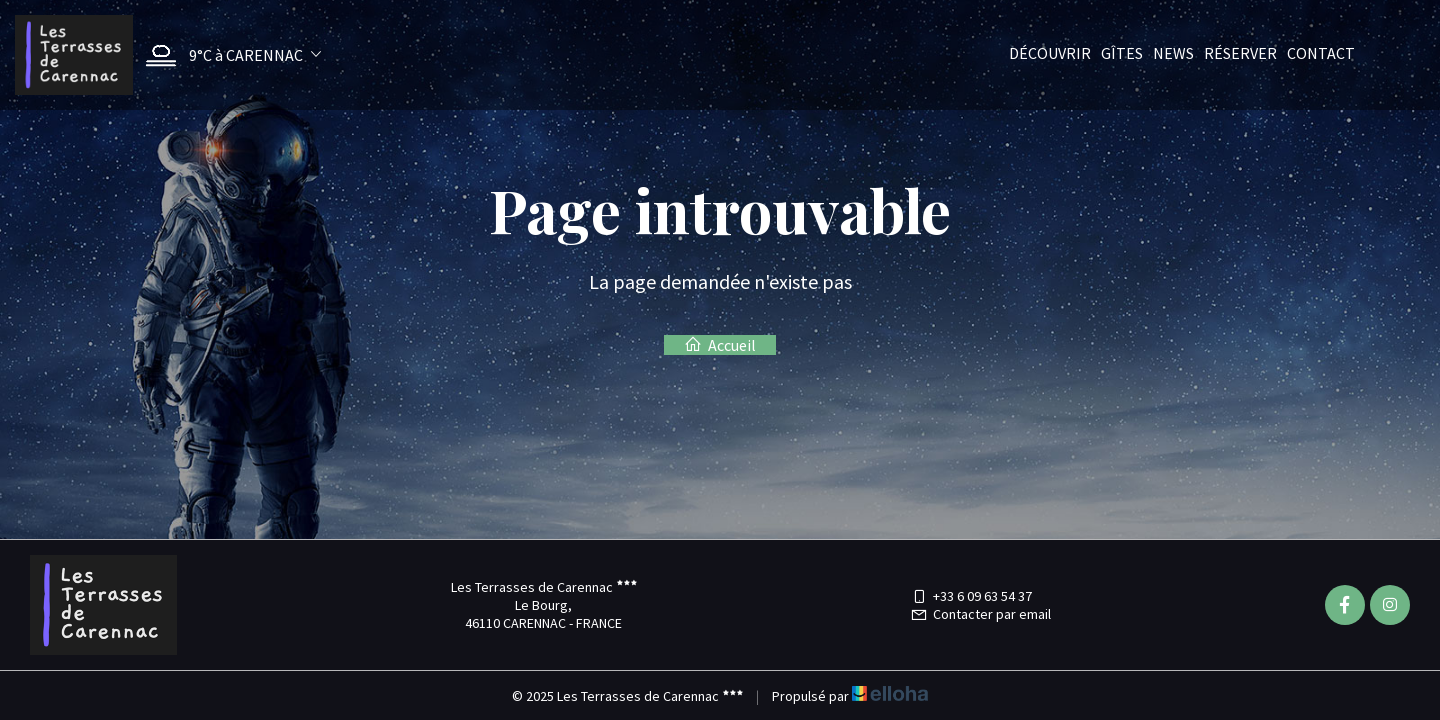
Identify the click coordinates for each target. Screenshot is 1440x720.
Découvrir (1050, 53)
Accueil (720, 345)
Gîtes (1122, 53)
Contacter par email (980, 614)
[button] (228, 55)
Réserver (1240, 53)
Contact (1321, 53)
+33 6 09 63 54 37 (971, 596)
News (1173, 53)
